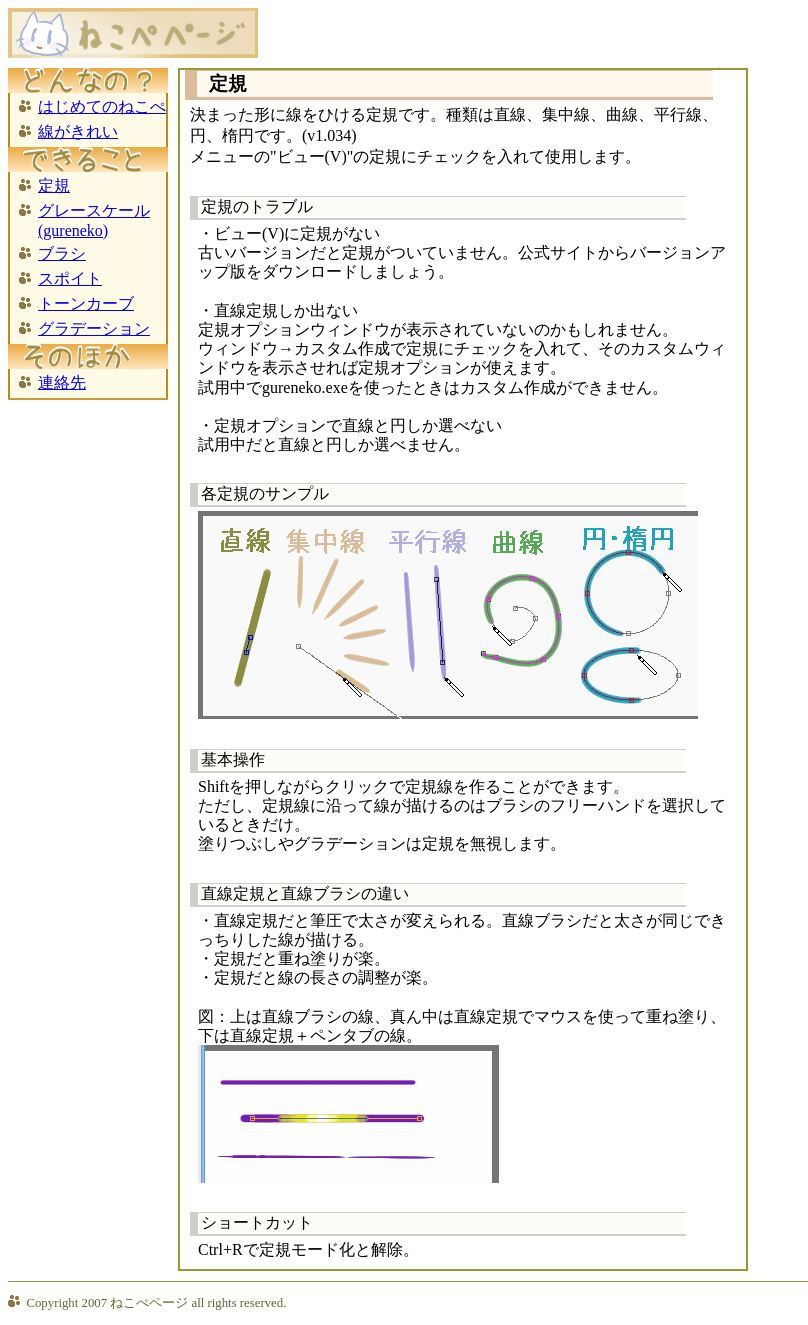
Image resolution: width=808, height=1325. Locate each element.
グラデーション (94, 328)
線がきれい (78, 131)
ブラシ (62, 253)
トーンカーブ (86, 303)
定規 (54, 185)
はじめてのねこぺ (102, 106)
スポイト (70, 278)
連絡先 (62, 382)
